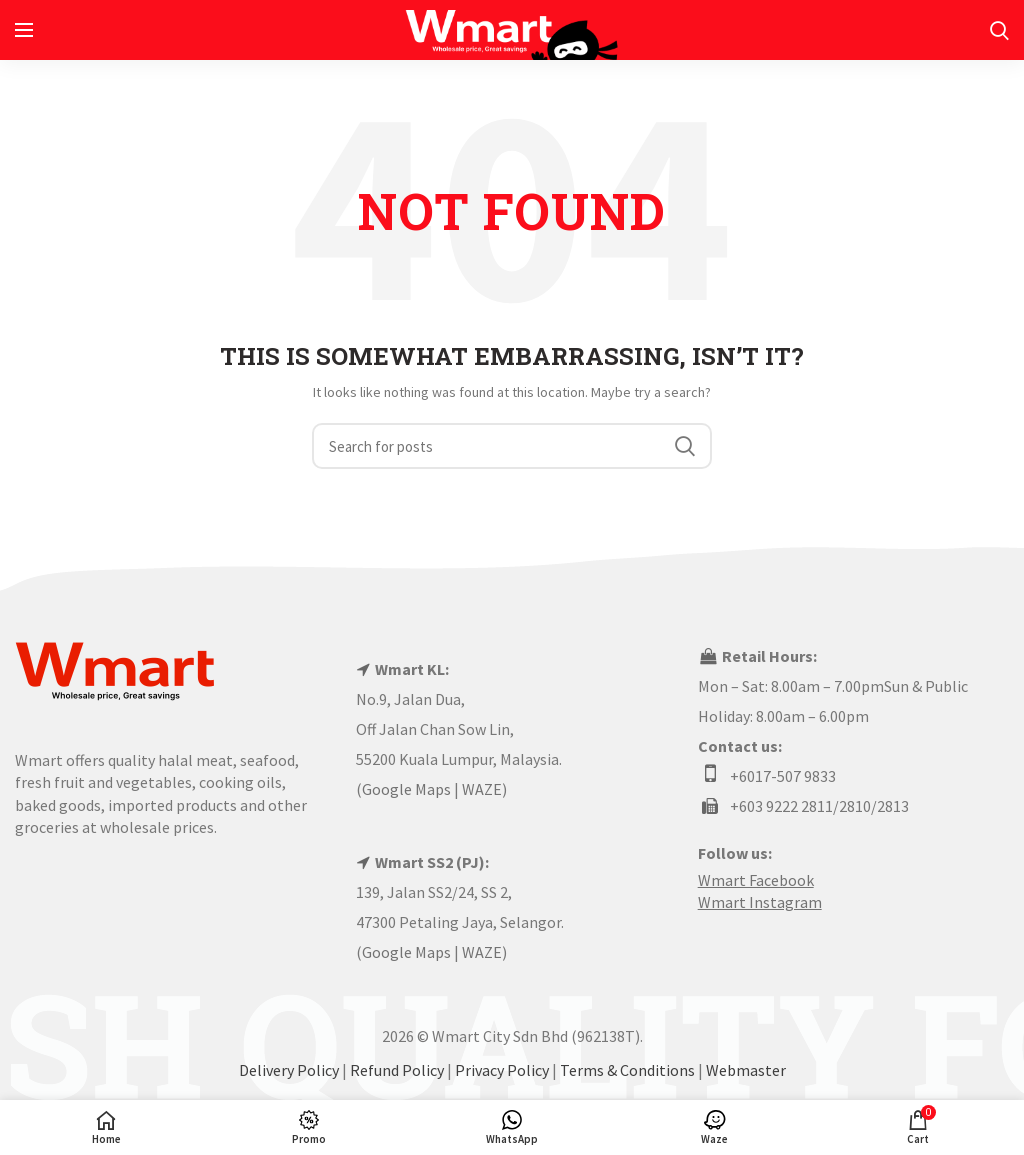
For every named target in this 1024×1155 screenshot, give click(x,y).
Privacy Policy (502, 1070)
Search (685, 446)
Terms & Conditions (627, 1070)
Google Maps (406, 789)
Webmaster (746, 1070)
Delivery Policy (289, 1070)
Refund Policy (397, 1070)
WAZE (482, 789)
